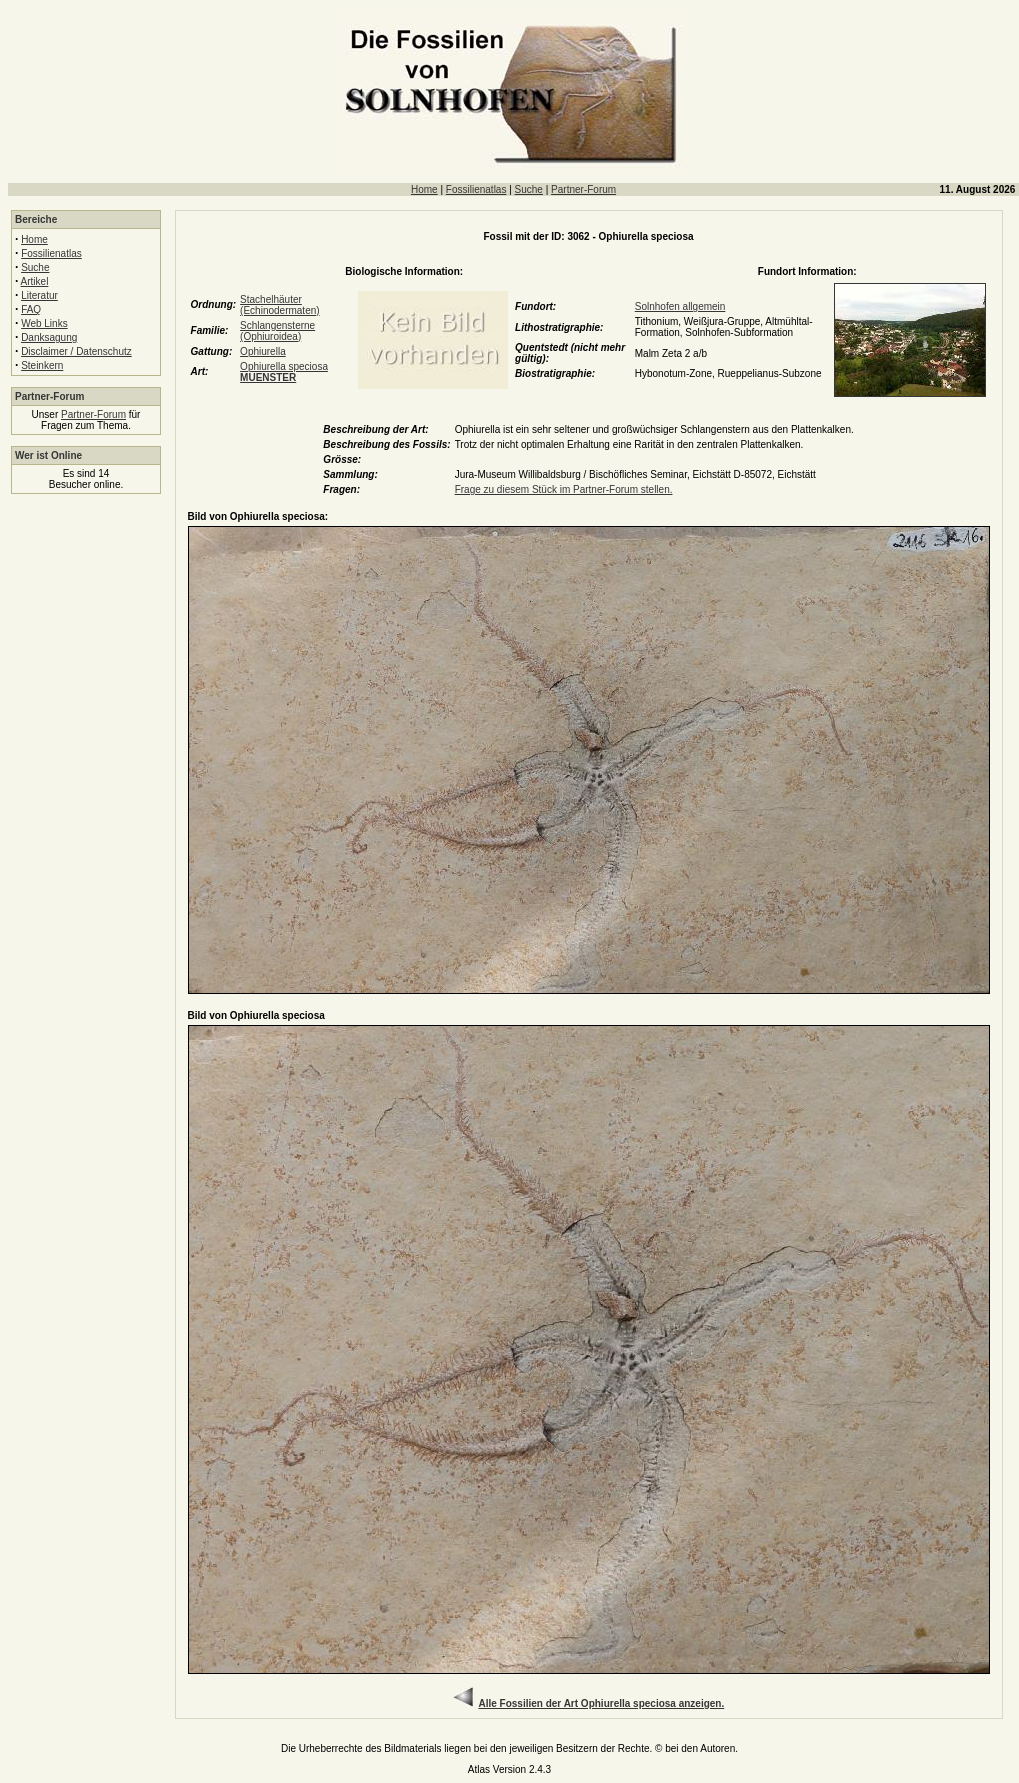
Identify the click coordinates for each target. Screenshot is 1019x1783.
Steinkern (42, 365)
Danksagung (49, 337)
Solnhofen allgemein (680, 306)
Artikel (35, 281)
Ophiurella (263, 351)
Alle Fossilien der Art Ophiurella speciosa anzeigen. (601, 1703)
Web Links (44, 323)
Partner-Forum (583, 189)
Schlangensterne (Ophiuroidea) (277, 331)
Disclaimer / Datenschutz (76, 351)
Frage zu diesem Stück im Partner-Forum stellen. (564, 489)
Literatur (39, 295)
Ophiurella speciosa (284, 372)
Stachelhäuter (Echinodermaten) (279, 305)
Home (424, 189)
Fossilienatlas (476, 189)
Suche (529, 189)
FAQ (31, 309)
